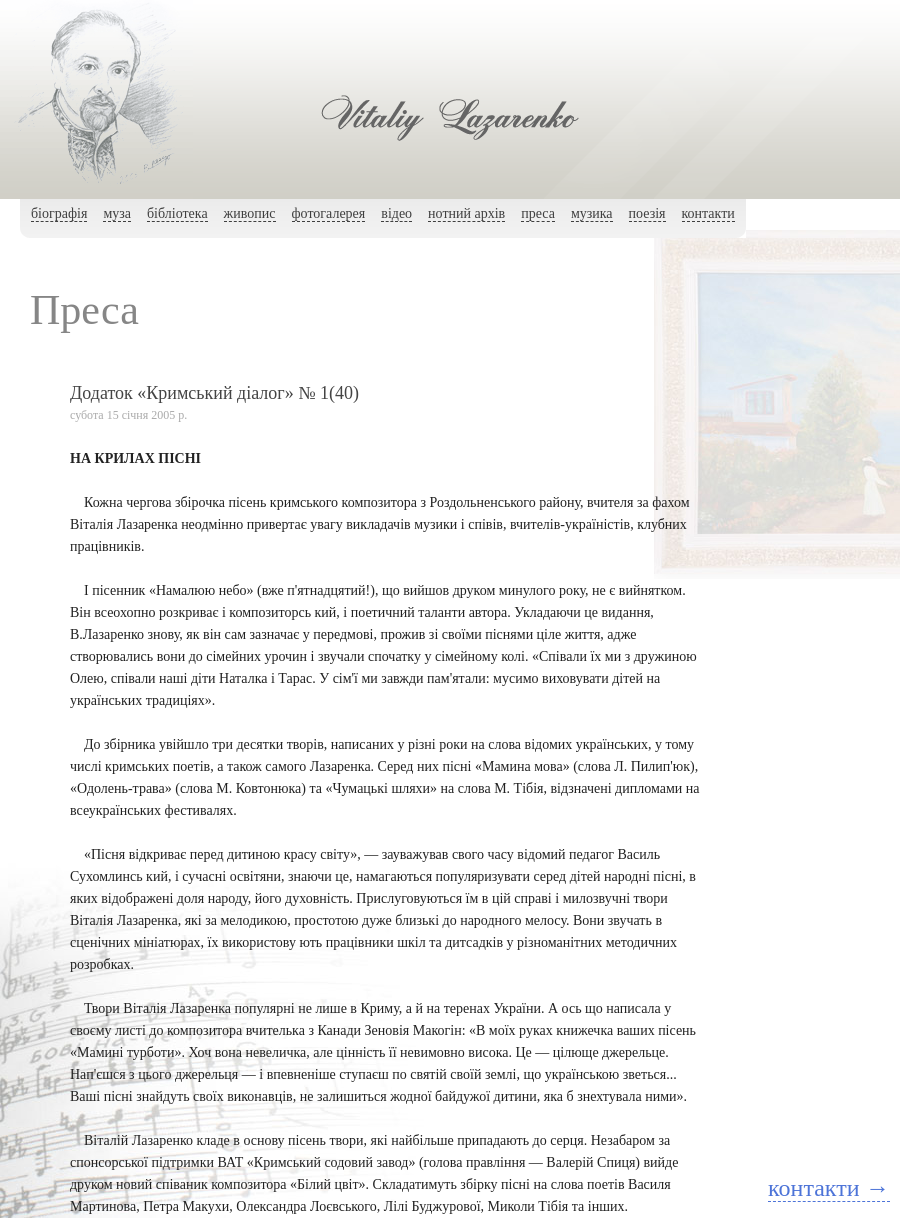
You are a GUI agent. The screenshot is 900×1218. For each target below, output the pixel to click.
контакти (708, 213)
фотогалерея (329, 213)
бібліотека (177, 213)
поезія (647, 213)
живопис (250, 213)
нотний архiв (466, 213)
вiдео (396, 213)
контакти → (828, 1188)
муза (117, 213)
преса (538, 213)
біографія (59, 213)
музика (592, 213)
